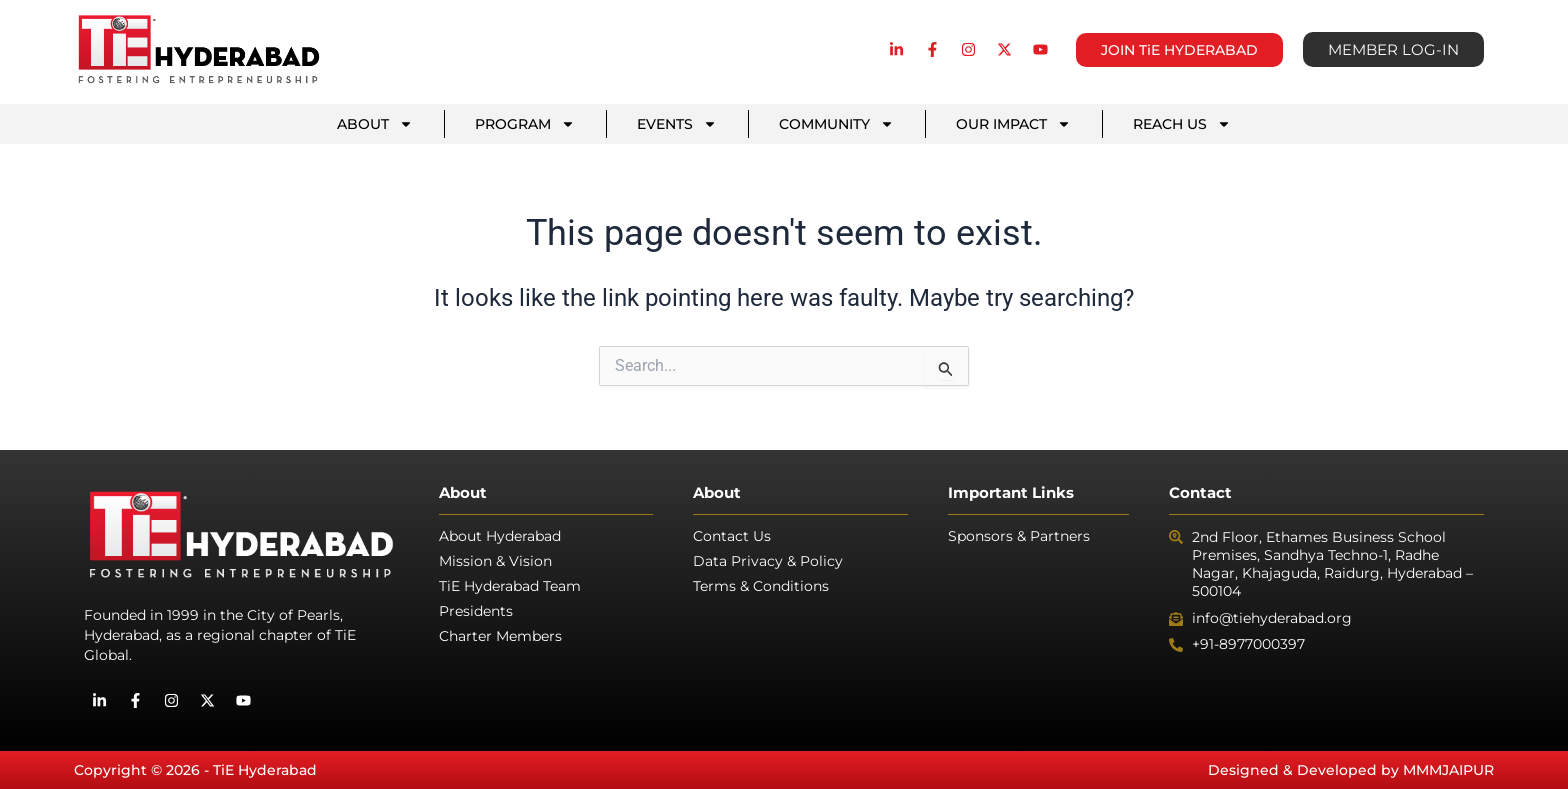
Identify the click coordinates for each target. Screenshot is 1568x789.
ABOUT (375, 124)
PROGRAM (525, 124)
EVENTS (677, 124)
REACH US (1182, 124)
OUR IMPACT (1013, 124)
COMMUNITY (836, 124)
